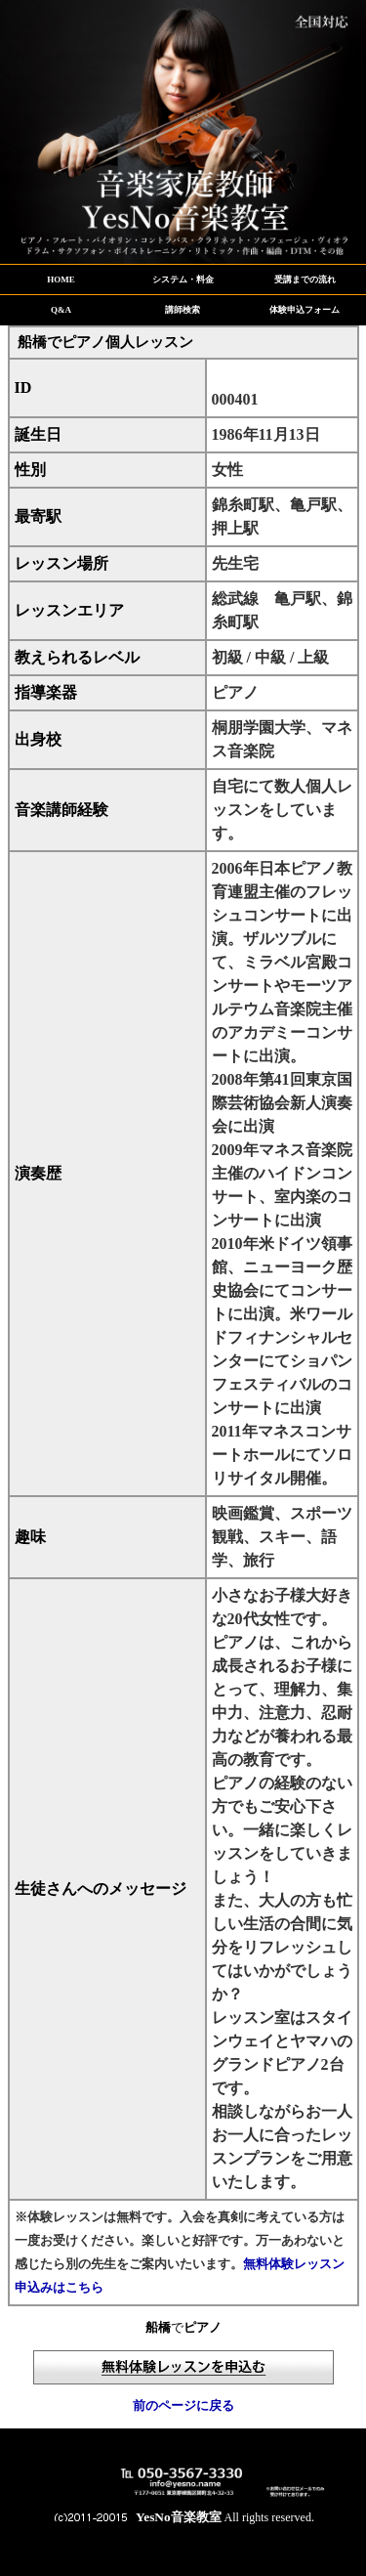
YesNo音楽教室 (179, 2517)
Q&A (61, 310)
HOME (61, 279)
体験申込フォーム (304, 310)
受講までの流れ (305, 279)
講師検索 (182, 310)
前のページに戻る (183, 2405)
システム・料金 (183, 279)
